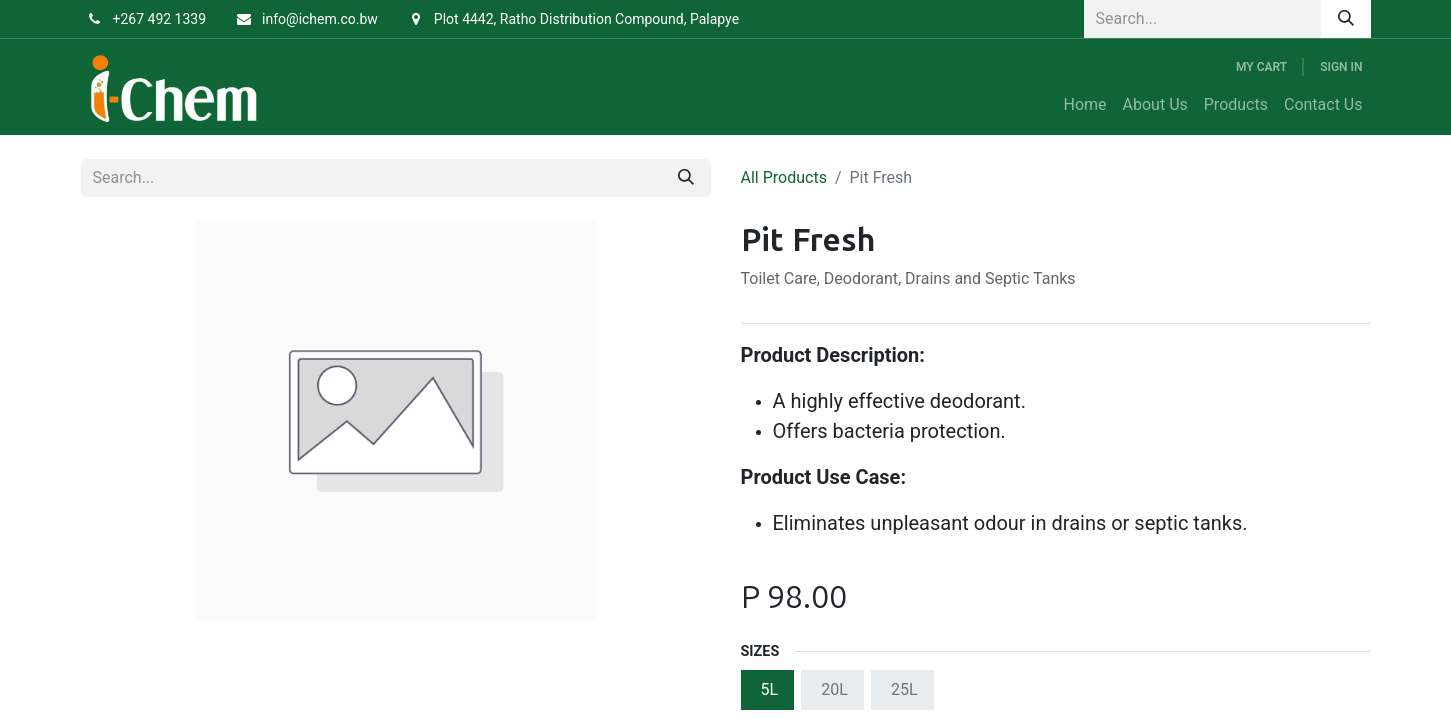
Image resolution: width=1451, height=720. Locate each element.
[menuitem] (1085, 105)
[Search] (1346, 19)
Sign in (1341, 67)
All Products (784, 177)
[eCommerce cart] (1261, 67)
